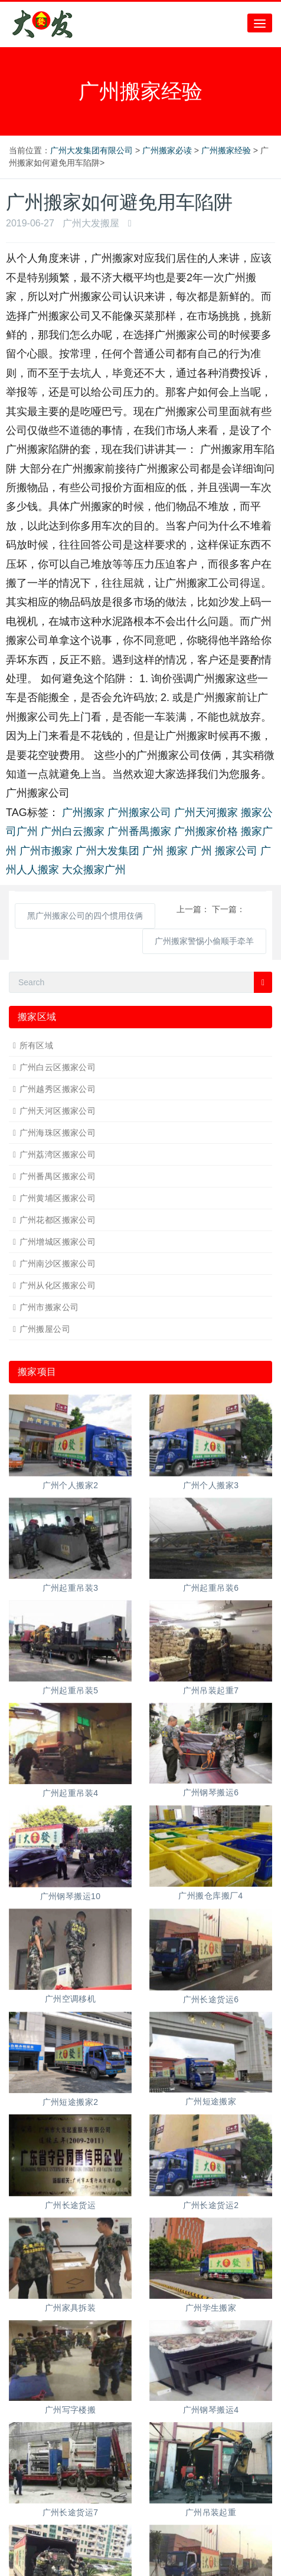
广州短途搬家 (211, 2101)
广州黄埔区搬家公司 (57, 1198)
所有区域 (36, 1045)
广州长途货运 (70, 2205)
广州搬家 (83, 812)
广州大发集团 (107, 851)
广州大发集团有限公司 (91, 150)
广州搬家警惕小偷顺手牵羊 (204, 941)
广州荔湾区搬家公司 (57, 1154)
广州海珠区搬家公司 (57, 1132)
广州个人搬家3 (211, 1485)
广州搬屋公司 (45, 1329)
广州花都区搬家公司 (57, 1220)
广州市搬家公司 (49, 1307)
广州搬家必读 (167, 150)
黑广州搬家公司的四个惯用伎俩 (85, 915)
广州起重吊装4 (71, 1793)
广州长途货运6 (211, 1999)
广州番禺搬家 (139, 831)
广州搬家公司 (139, 812)
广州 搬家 (165, 851)
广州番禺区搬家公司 (57, 1176)
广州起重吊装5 (71, 1690)
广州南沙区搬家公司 (57, 1263)
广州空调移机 (70, 1998)
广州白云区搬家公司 (57, 1067)
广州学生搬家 (211, 2307)
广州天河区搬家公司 (57, 1111)
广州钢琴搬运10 (70, 1896)
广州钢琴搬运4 (211, 2409)
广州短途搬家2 (71, 2102)
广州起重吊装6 (211, 1588)
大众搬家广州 (94, 870)
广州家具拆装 (70, 2307)
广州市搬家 (46, 851)
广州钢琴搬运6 (211, 1792)
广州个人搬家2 (71, 1485)
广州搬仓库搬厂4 (210, 1895)
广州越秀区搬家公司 (57, 1089)
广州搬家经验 (226, 150)
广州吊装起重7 (211, 1690)
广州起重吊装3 (71, 1588)
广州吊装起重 (211, 2512)
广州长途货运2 (211, 2205)
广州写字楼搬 (70, 2409)
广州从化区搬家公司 (57, 1285)
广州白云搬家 (72, 831)
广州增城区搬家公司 (57, 1241)
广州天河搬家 (206, 812)
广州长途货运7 (71, 2512)
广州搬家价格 (206, 831)
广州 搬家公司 (224, 851)
